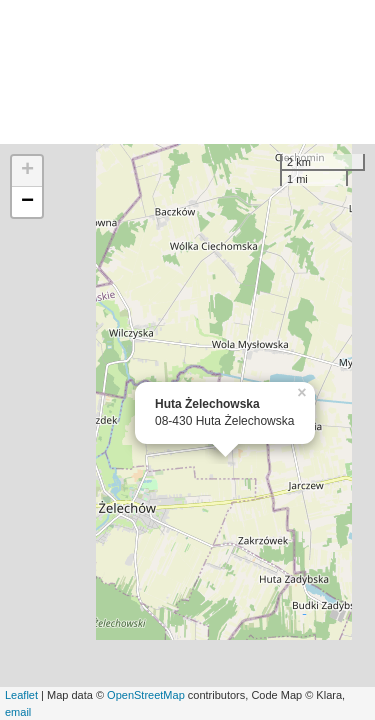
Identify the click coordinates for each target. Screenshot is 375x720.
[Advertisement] (187, 72)
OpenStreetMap (146, 695)
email (18, 712)
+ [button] (27, 171)
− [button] (27, 202)
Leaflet (21, 695)
